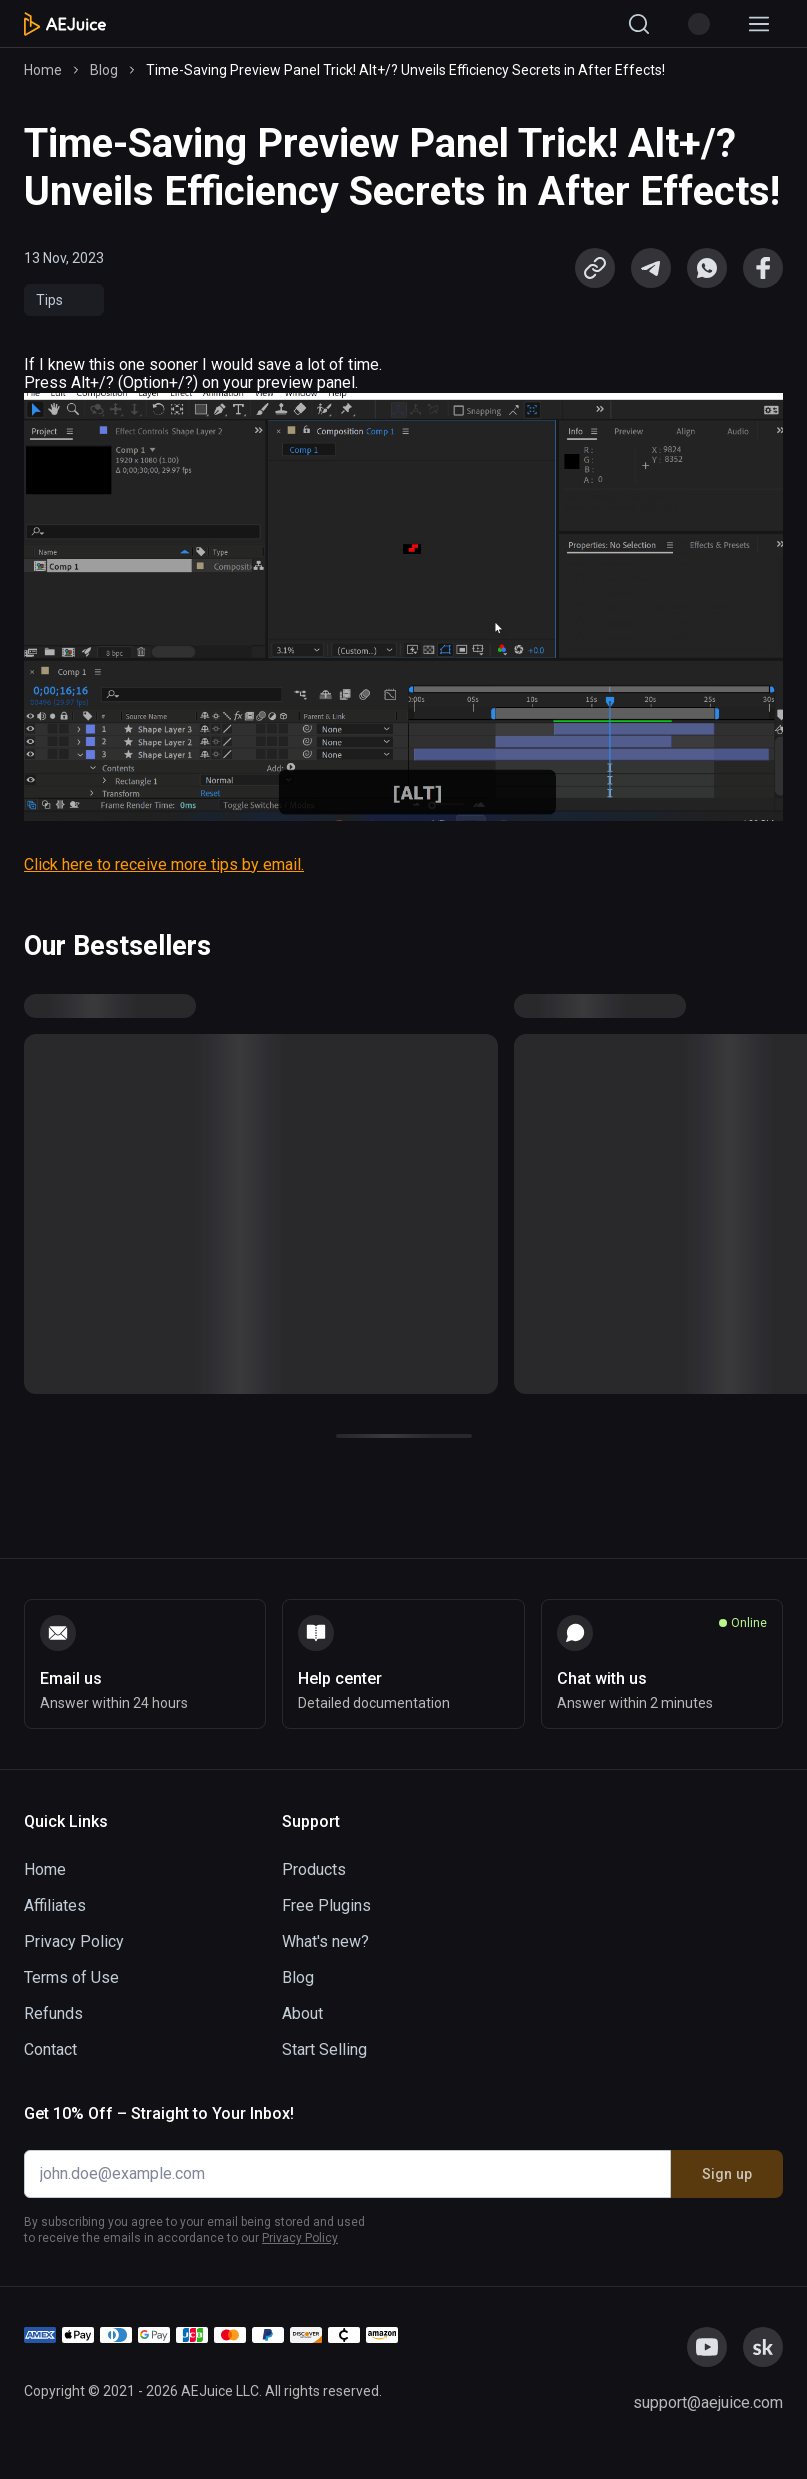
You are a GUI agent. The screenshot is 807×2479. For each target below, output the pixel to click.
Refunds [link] (53, 2013)
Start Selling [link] (324, 2049)
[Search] (639, 23)
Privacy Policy (300, 2238)
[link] (651, 268)
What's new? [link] (325, 1941)
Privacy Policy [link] (74, 1941)
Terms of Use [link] (71, 1977)
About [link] (302, 2013)
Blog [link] (104, 70)
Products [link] (314, 1869)
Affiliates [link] (55, 1905)
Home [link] (43, 70)
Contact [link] (50, 2049)
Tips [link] (49, 300)
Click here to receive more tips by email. (164, 864)
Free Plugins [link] (326, 1905)
